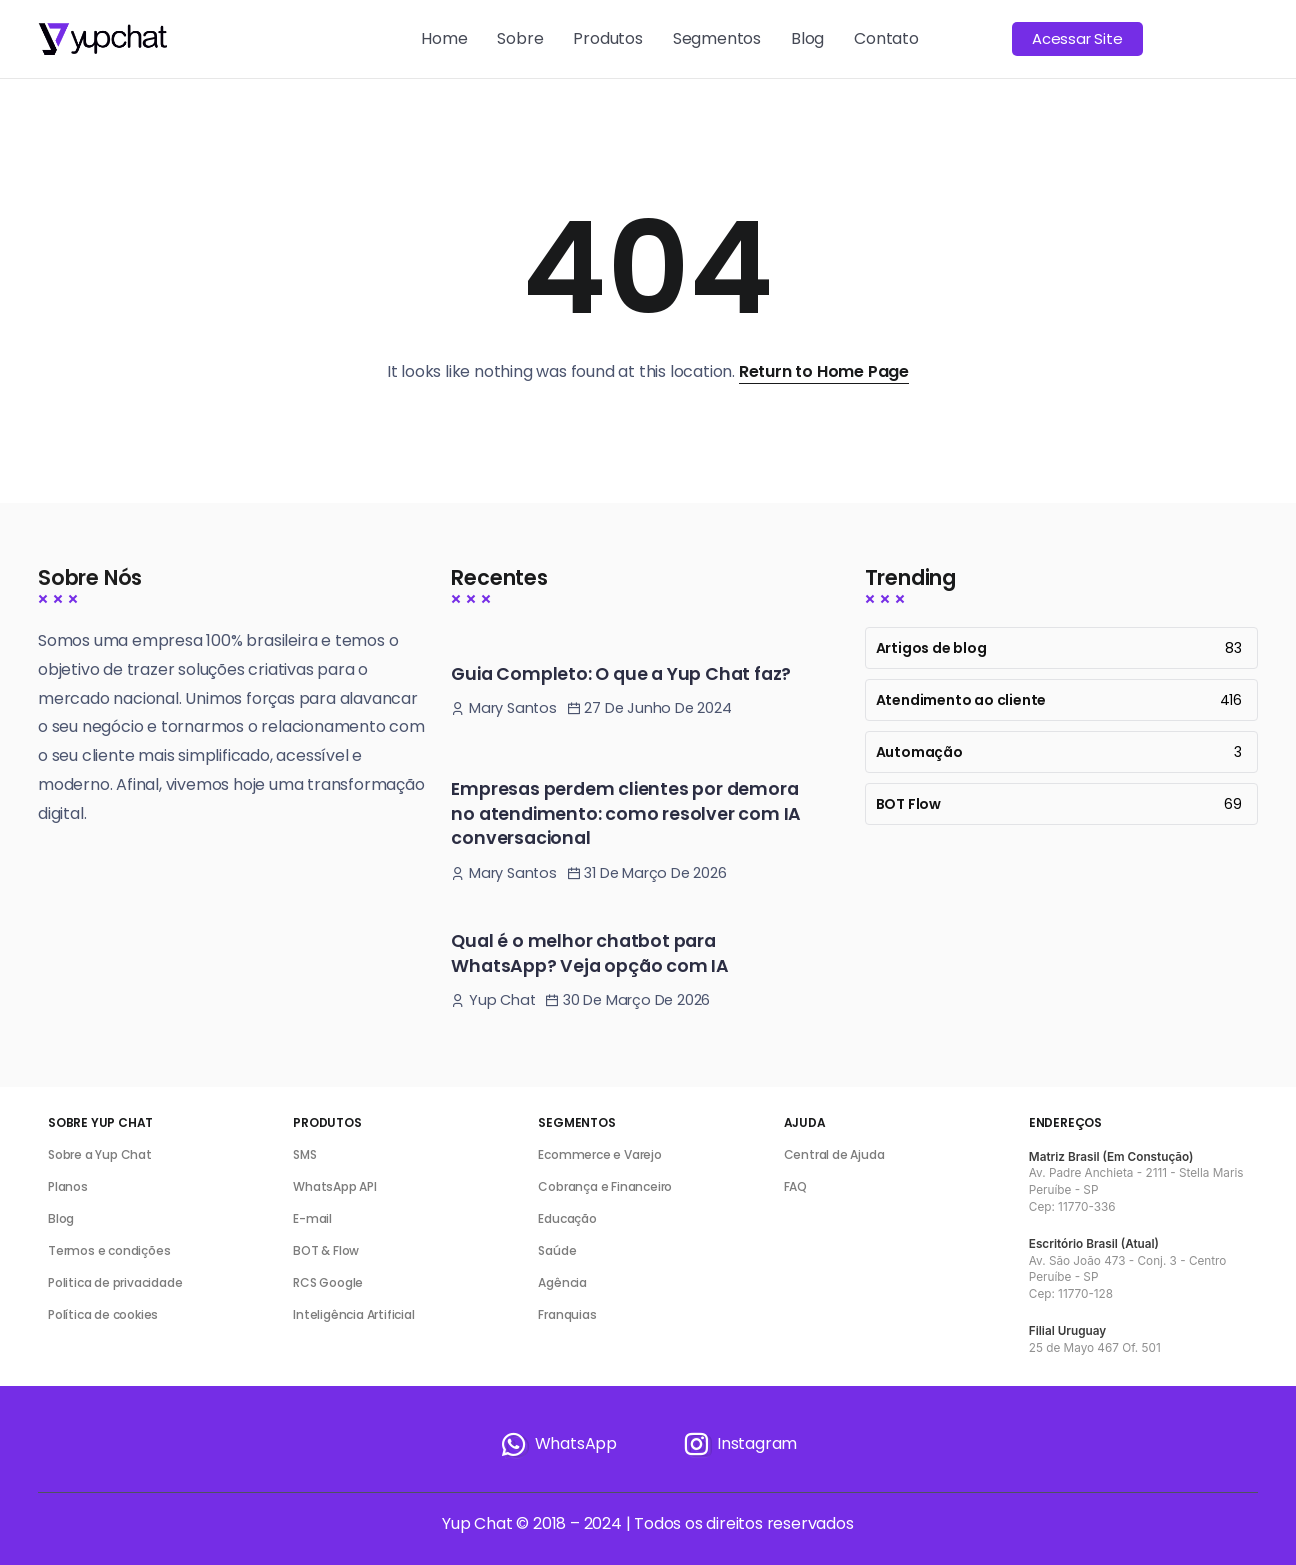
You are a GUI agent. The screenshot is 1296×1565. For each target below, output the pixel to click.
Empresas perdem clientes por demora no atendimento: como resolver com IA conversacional (626, 813)
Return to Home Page (824, 371)
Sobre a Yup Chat (100, 1154)
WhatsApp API (335, 1186)
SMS (304, 1154)
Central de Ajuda (834, 1154)
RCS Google (328, 1282)
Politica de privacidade (115, 1282)
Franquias (567, 1314)
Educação (567, 1218)
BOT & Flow (326, 1250)
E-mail (312, 1218)
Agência (562, 1282)
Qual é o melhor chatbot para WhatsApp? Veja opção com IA (590, 953)
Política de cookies (103, 1314)
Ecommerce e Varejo (599, 1154)
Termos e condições (109, 1250)
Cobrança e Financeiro (605, 1186)
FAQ (795, 1186)
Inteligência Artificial (353, 1314)
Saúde (557, 1250)
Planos (68, 1186)
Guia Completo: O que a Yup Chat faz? (621, 674)
